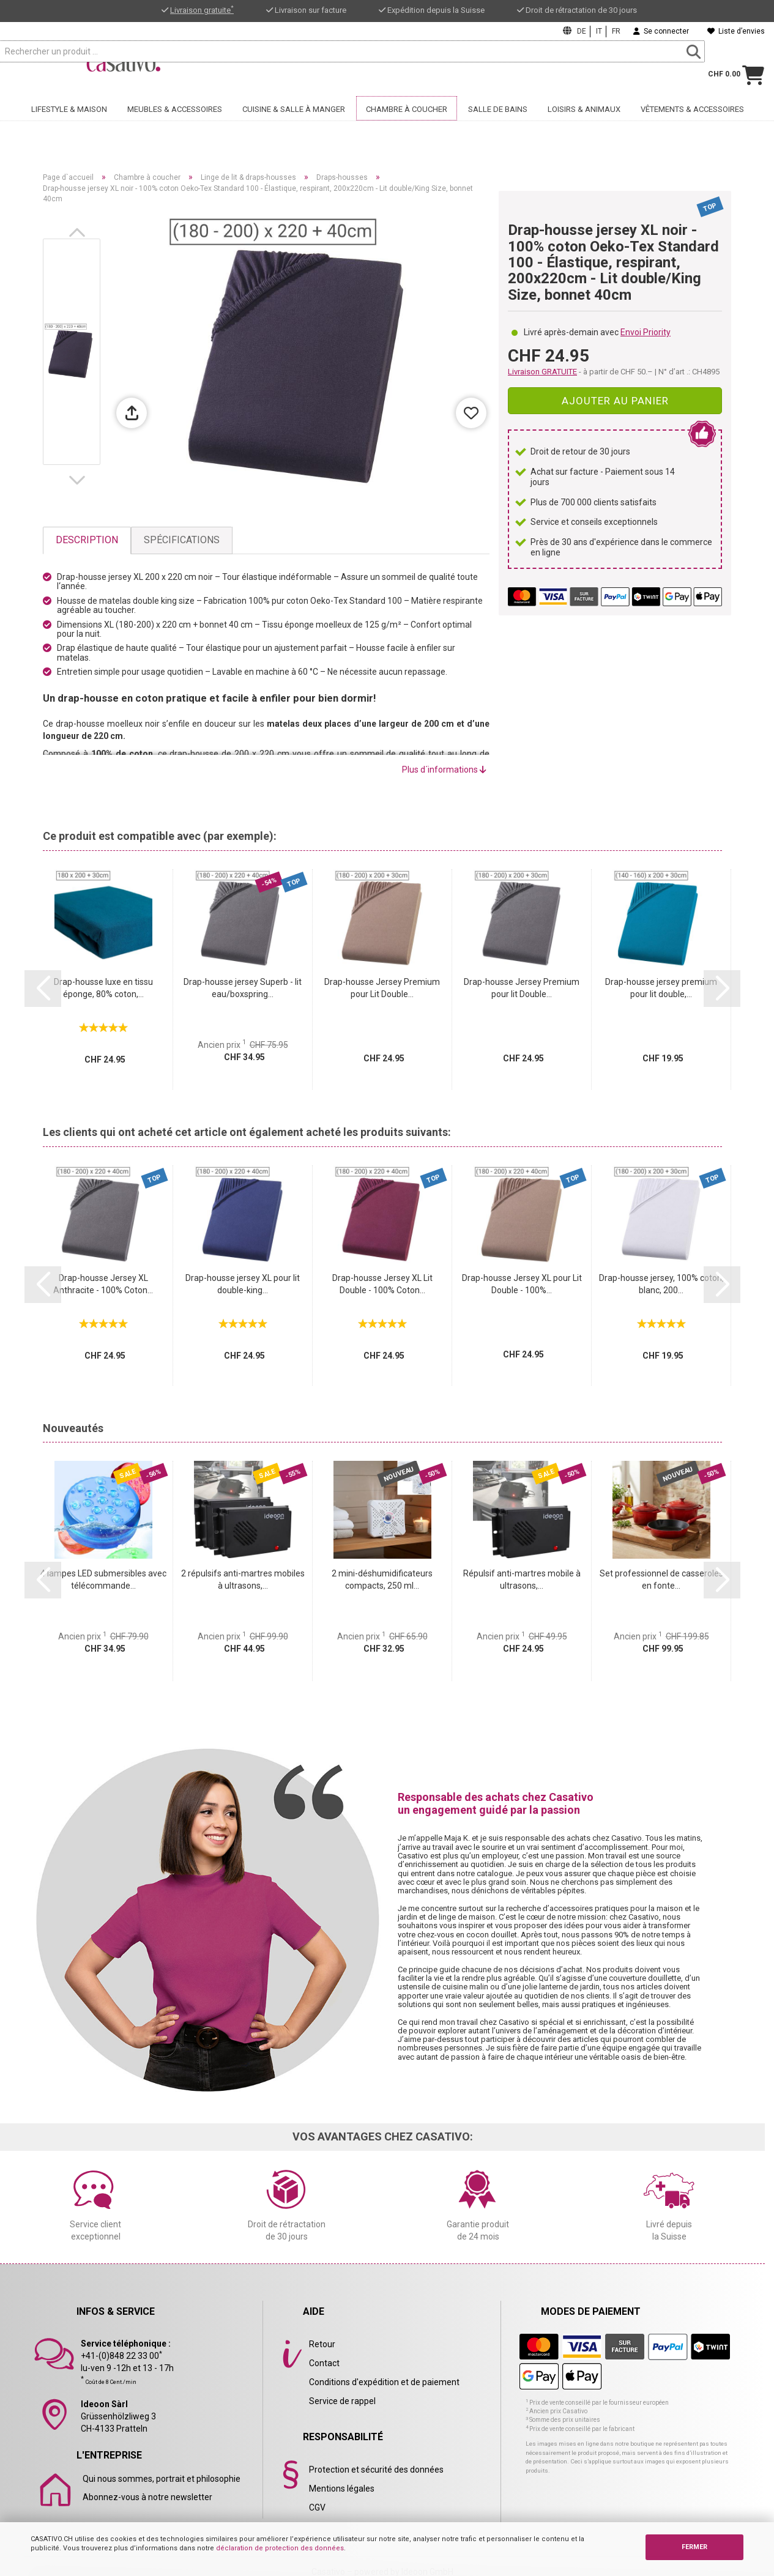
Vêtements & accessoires (692, 127)
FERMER (694, 2547)
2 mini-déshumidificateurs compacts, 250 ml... (382, 1579)
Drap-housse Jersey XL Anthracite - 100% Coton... (103, 1284)
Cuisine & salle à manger (293, 127)
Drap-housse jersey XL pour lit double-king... (242, 1284)
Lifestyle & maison (69, 127)
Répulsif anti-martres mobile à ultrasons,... (522, 1579)
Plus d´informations (444, 769)
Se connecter (661, 31)
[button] (79, 232)
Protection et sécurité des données (376, 2469)
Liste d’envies (736, 31)
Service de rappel (342, 2401)
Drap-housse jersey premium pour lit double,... (661, 988)
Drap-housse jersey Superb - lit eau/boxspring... (243, 988)
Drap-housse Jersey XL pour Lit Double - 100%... (522, 1284)
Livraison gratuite (202, 10)
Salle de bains (497, 127)
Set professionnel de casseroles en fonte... (661, 1579)
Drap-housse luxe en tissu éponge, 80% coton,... (103, 988)
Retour (322, 2344)
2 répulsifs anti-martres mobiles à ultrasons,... (243, 1579)
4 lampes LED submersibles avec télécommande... (103, 1579)
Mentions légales (341, 2488)
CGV (317, 2507)
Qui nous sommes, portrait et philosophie (161, 2479)
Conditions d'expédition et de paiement (384, 2382)
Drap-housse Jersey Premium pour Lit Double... (382, 988)
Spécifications (182, 540)
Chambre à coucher (406, 127)
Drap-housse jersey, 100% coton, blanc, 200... (661, 1284)
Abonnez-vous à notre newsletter (147, 2497)
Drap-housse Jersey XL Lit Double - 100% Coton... (382, 1284)
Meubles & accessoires (174, 127)
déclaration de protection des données (280, 2548)
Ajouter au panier (615, 401)
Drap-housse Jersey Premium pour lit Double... (521, 988)
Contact (324, 2363)
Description (87, 540)
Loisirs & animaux (584, 127)
